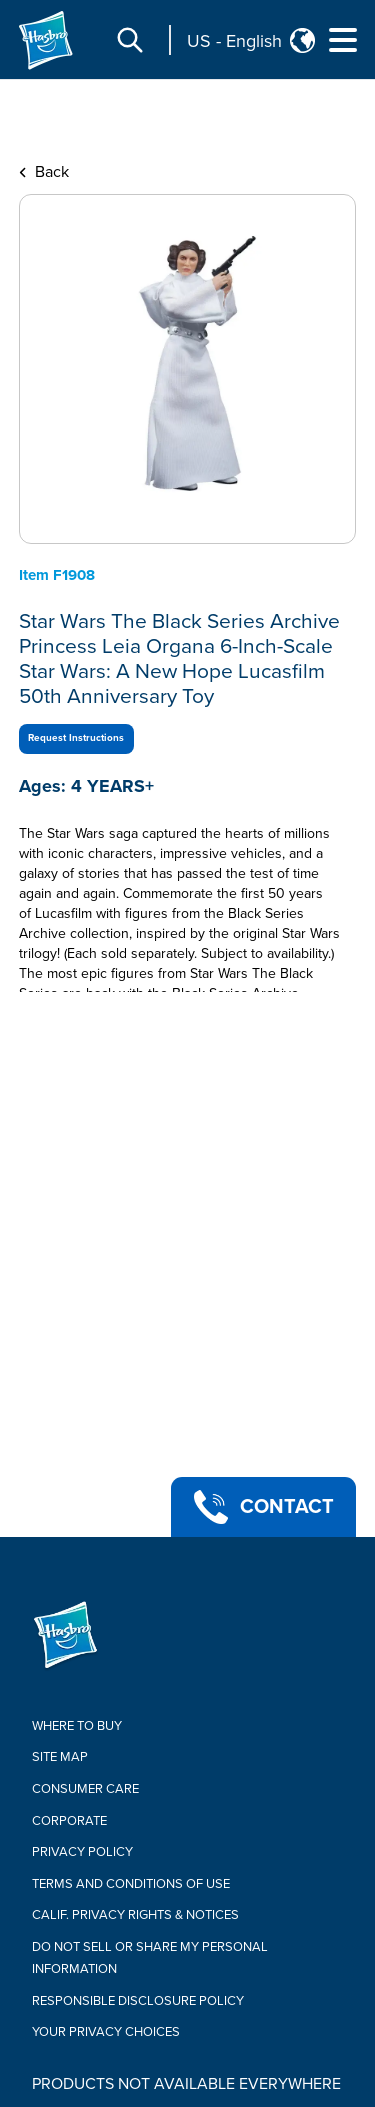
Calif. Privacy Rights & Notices (135, 1915)
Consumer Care (85, 1789)
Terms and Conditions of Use (131, 1884)
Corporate (69, 1821)
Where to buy (77, 1726)
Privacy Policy (82, 1852)
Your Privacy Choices (106, 2032)
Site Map (60, 1757)
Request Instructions (76, 738)
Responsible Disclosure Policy (138, 2001)
